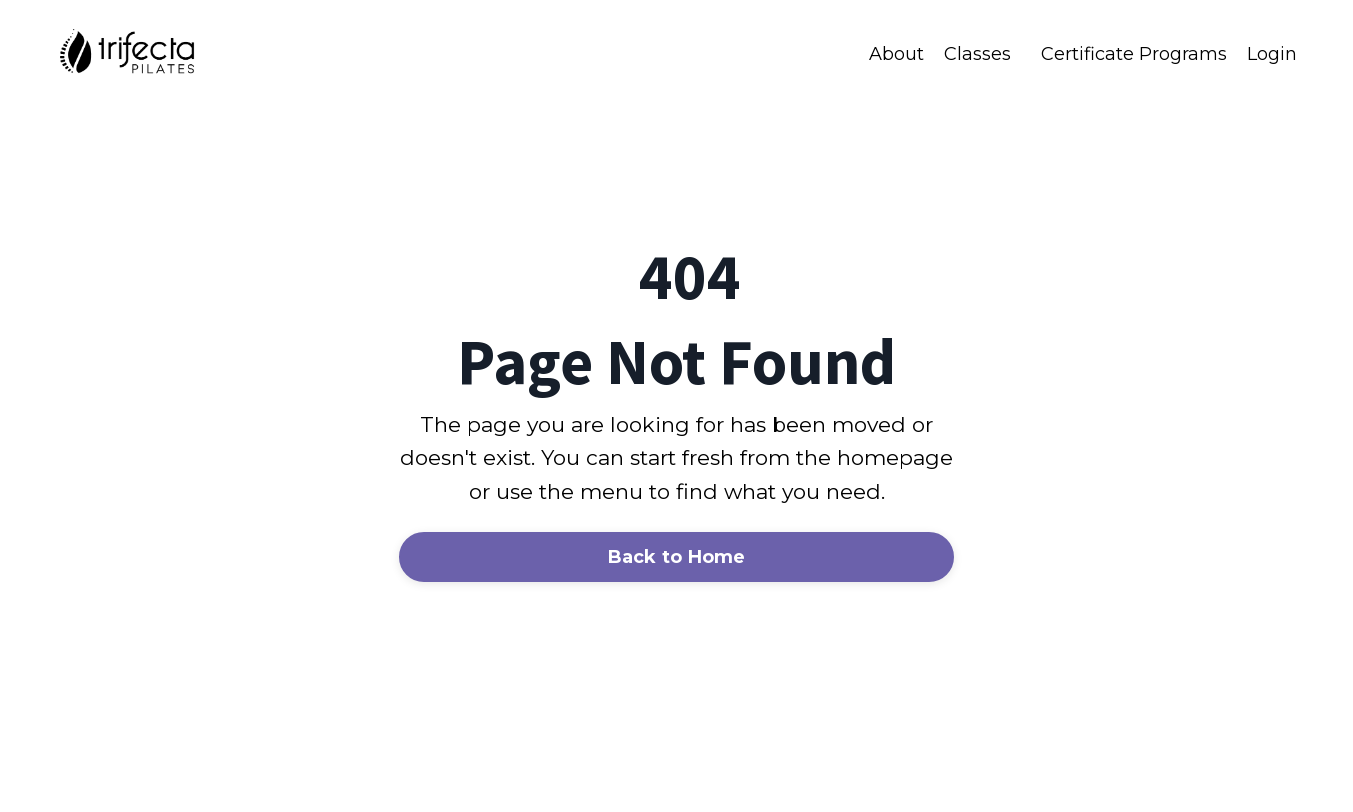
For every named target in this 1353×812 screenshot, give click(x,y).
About (896, 54)
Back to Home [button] (677, 557)
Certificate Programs (1134, 54)
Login (1272, 54)
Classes (977, 54)
